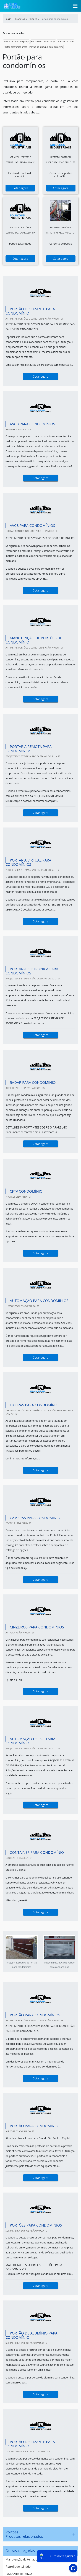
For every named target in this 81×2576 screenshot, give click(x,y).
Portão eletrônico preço (15, 46)
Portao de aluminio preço (16, 41)
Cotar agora (20, 188)
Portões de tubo (66, 41)
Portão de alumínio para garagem (46, 46)
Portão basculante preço (43, 41)
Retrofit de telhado (18, 2567)
